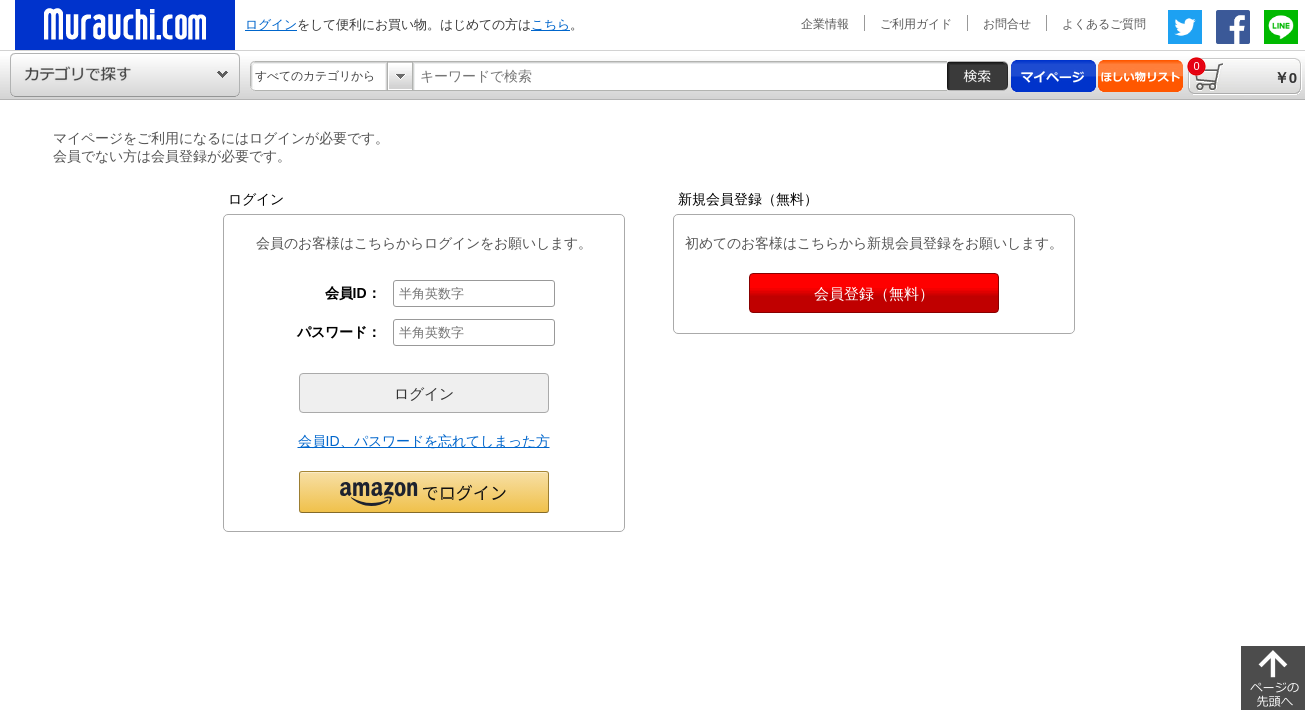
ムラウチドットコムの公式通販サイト (125, 25)
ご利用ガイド (916, 24)
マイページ (1053, 76)
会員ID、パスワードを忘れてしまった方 (424, 441)
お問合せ (1007, 24)
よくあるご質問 (1104, 24)
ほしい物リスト (1140, 76)
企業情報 (825, 24)
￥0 (1242, 71)
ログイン (271, 24)
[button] (424, 491)
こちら (550, 24)
